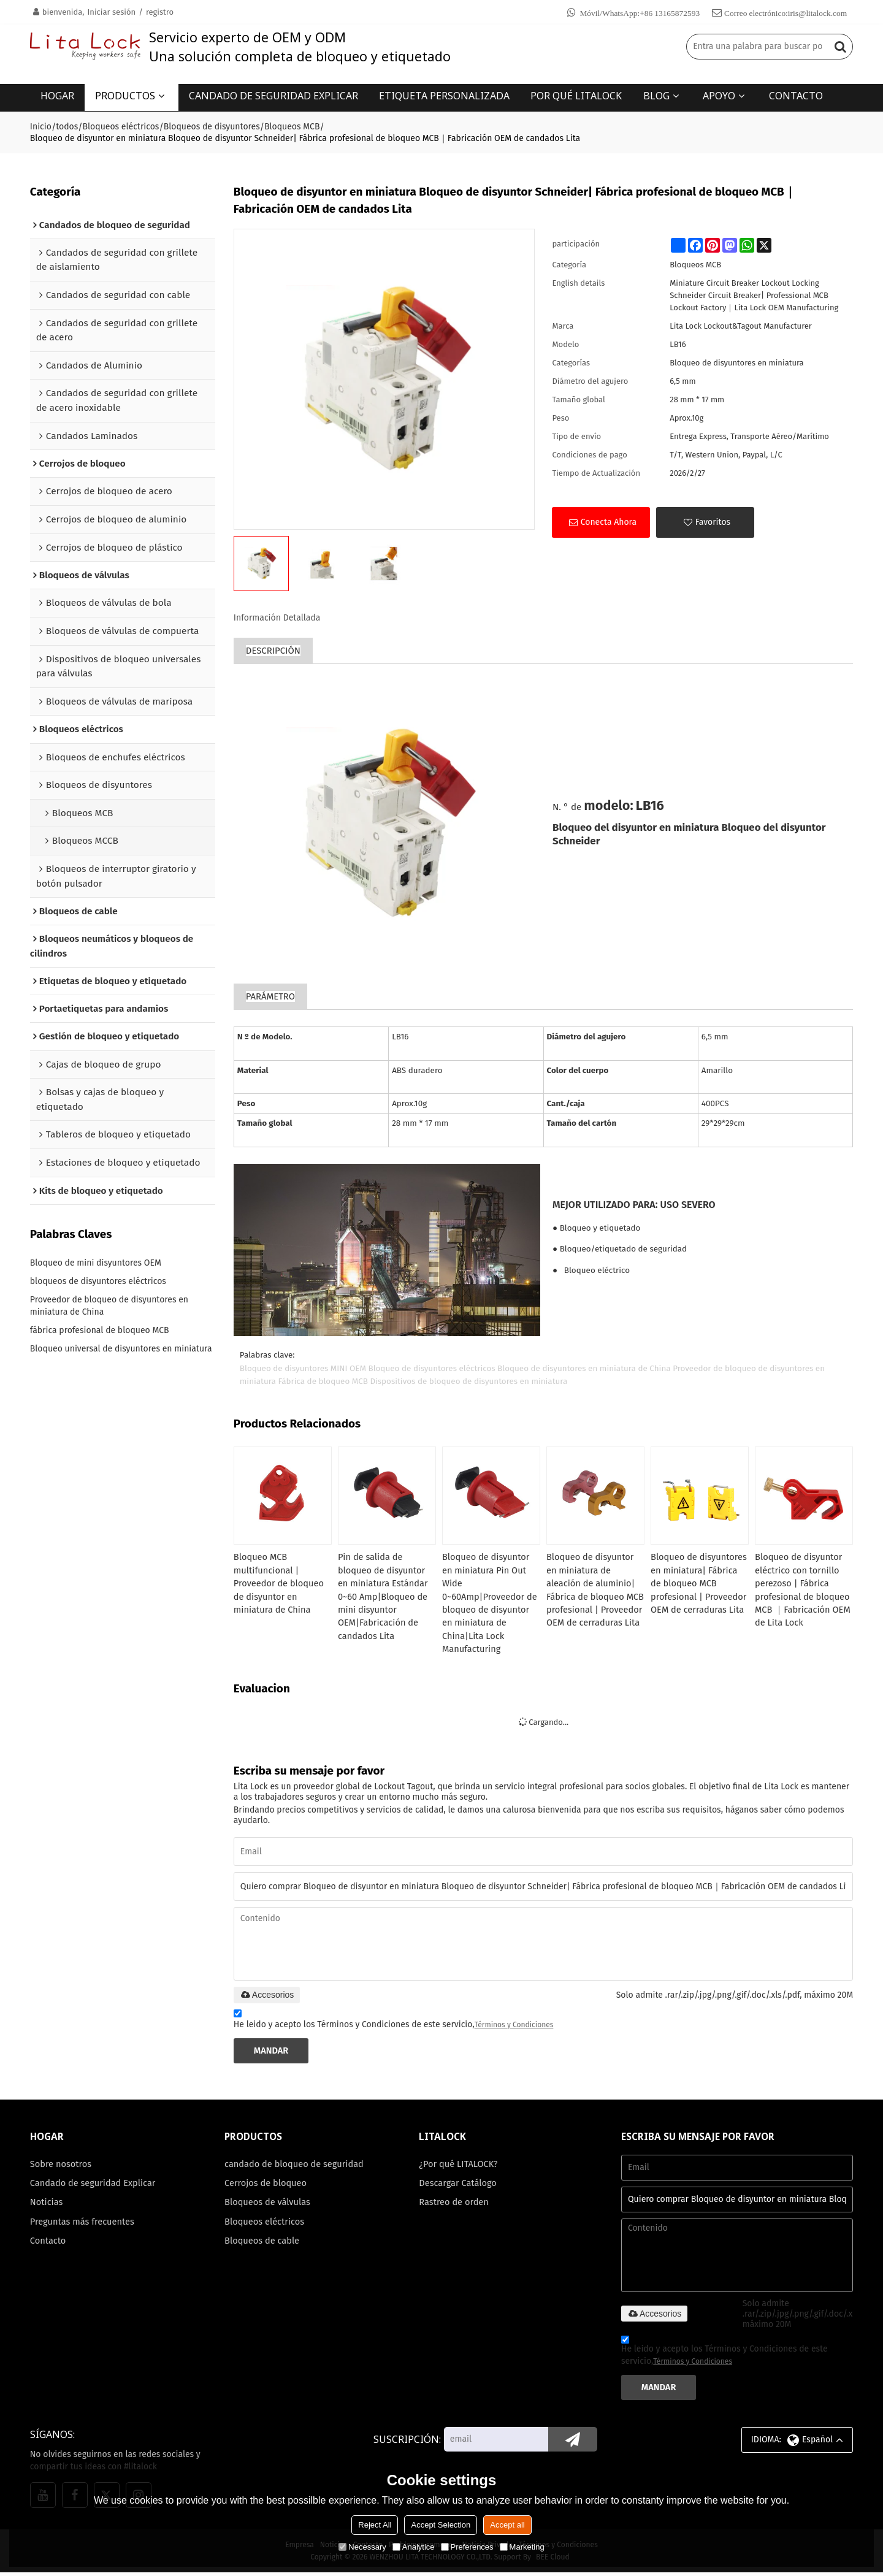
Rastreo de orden (454, 2206)
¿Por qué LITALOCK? (459, 2167)
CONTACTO (796, 95)
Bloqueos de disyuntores (212, 125)
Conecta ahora (608, 521)
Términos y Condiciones (514, 2027)
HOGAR (57, 95)
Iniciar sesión (111, 12)
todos (67, 125)
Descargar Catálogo (458, 2187)
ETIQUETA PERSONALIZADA (444, 95)
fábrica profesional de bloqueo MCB (99, 1331)
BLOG (656, 95)
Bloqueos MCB (291, 125)
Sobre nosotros (61, 2167)
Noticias (47, 2206)
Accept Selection (440, 2524)
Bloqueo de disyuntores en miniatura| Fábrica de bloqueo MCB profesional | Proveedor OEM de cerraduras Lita (700, 1583)
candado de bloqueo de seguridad (295, 2167)
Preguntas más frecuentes (83, 2226)
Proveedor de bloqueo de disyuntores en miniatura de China (109, 1307)
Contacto (48, 2246)
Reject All (374, 2524)
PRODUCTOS (125, 95)
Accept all (507, 2524)
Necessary (362, 2546)
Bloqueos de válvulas (268, 2206)
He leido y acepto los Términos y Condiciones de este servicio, (394, 2023)
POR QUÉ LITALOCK (576, 95)
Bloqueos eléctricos (121, 125)
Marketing (522, 2546)
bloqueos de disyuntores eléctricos (98, 1282)
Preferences (467, 2546)
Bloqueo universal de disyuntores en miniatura (121, 1350)
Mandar (272, 2053)
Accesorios (267, 1997)
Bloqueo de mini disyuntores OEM (95, 1264)
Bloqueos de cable (262, 2246)
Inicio (41, 125)
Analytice (413, 2546)
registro (160, 12)
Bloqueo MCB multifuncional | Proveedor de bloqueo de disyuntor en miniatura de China (280, 1583)
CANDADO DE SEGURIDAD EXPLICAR (273, 95)
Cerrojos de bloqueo (266, 2187)
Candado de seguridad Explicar (94, 2187)
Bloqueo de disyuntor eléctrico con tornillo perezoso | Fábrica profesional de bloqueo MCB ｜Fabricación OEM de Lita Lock (803, 1590)
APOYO (719, 95)
